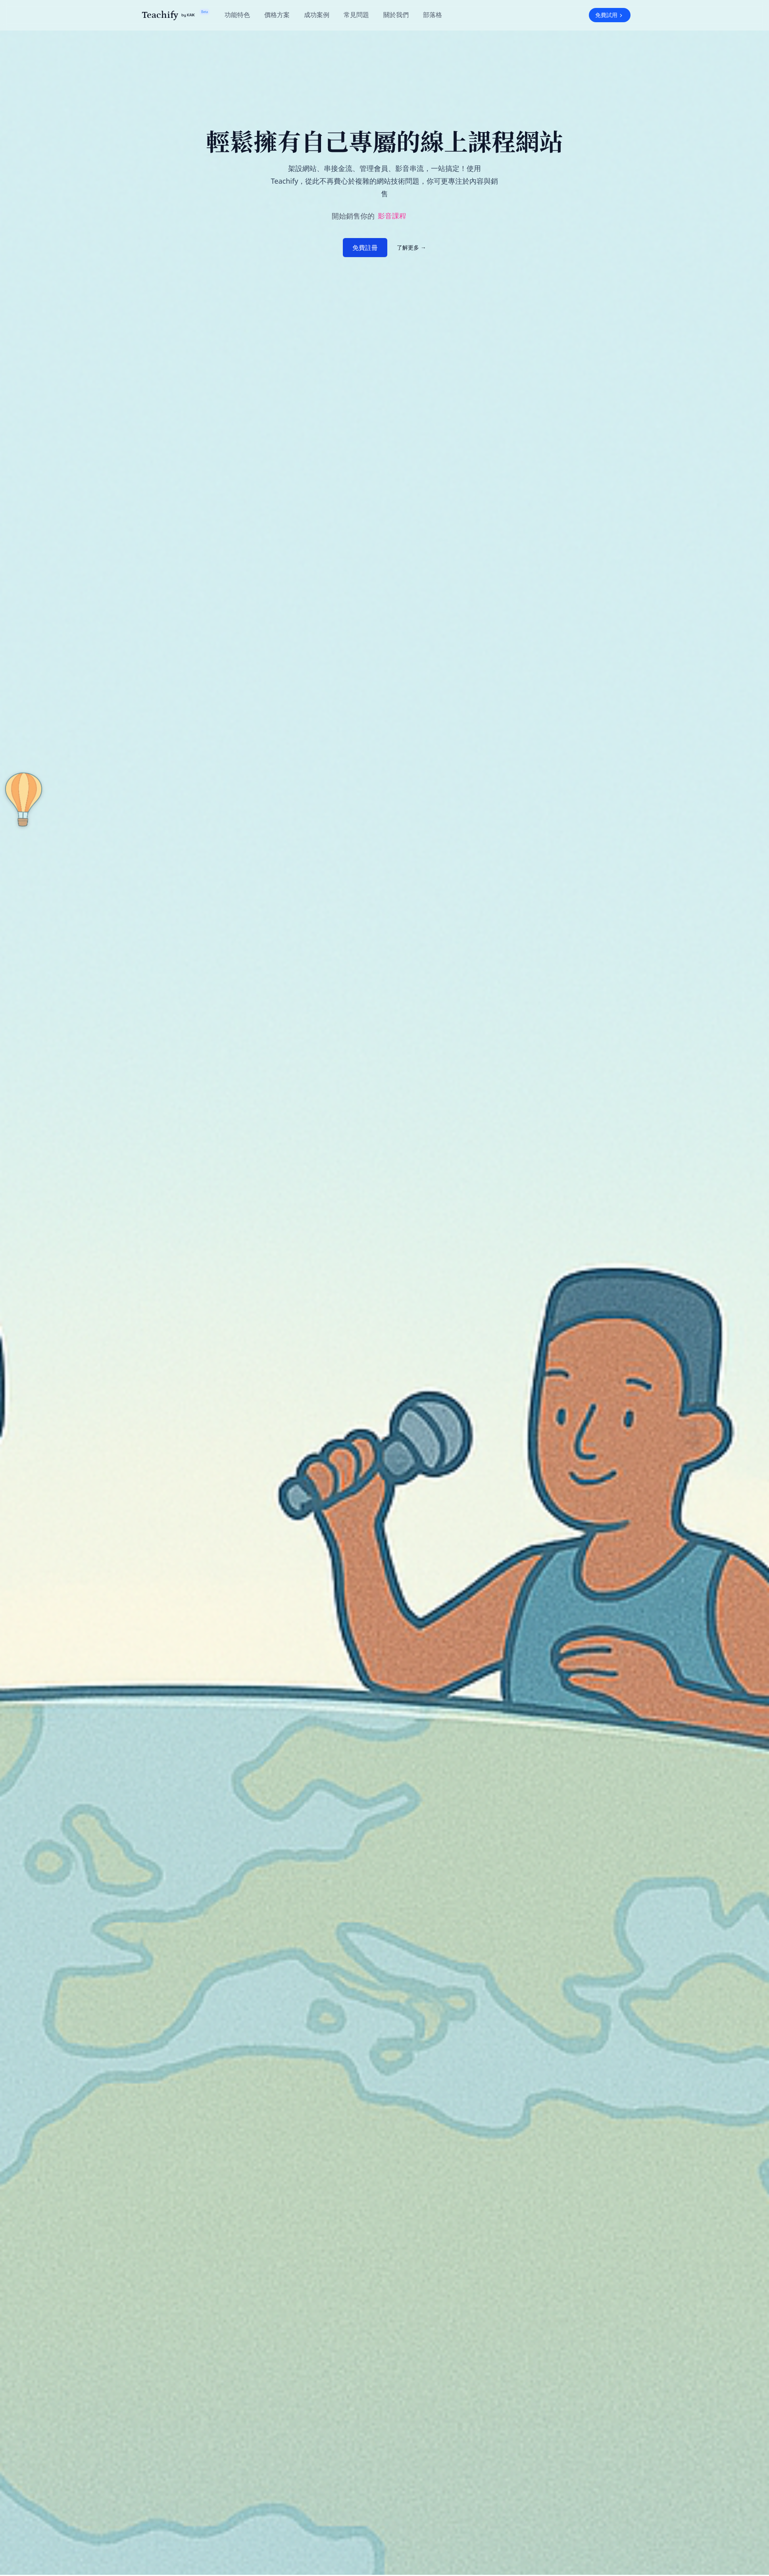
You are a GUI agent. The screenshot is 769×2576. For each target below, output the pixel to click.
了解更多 (411, 247)
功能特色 (237, 14)
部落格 (432, 14)
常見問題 (356, 14)
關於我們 (396, 14)
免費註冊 (365, 247)
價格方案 (277, 14)
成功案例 (316, 14)
